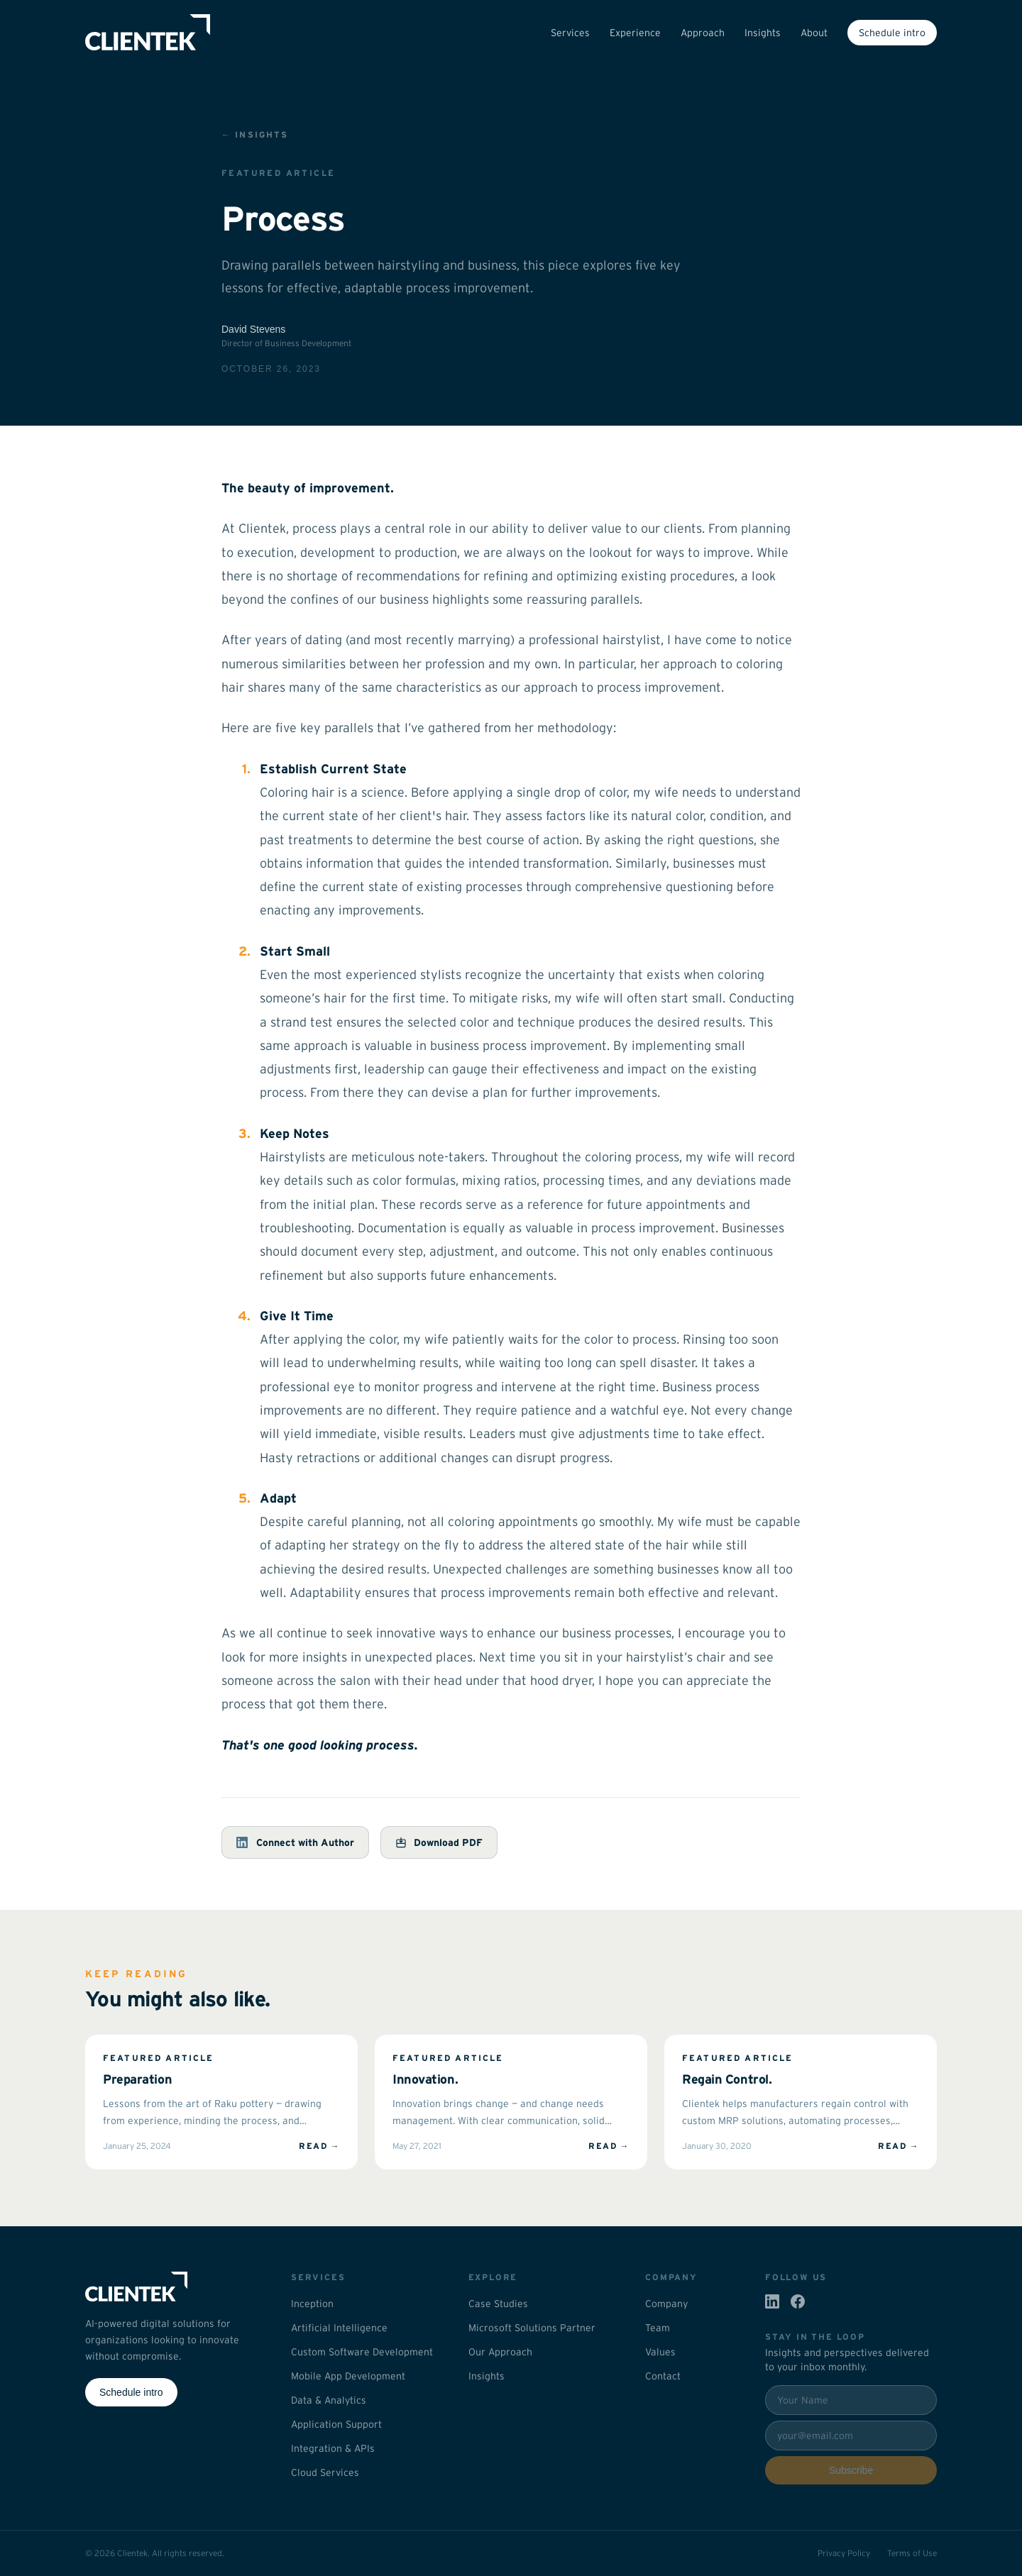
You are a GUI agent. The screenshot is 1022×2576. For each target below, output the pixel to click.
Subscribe (851, 2470)
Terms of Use (912, 2553)
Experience (635, 32)
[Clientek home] (171, 2286)
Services (570, 32)
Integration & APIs (333, 2448)
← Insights (255, 134)
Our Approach (500, 2351)
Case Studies (498, 2303)
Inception (312, 2303)
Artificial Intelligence (339, 2327)
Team (657, 2327)
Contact (663, 2376)
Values (660, 2351)
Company (666, 2303)
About (814, 32)
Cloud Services (325, 2472)
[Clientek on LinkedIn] (772, 2301)
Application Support (336, 2424)
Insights (762, 32)
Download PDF (439, 1842)
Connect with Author (295, 1842)
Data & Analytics (328, 2400)
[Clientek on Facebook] (798, 2301)
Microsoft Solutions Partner (531, 2327)
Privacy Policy (844, 2553)
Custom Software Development (362, 2351)
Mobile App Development (348, 2376)
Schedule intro (892, 32)
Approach (703, 32)
